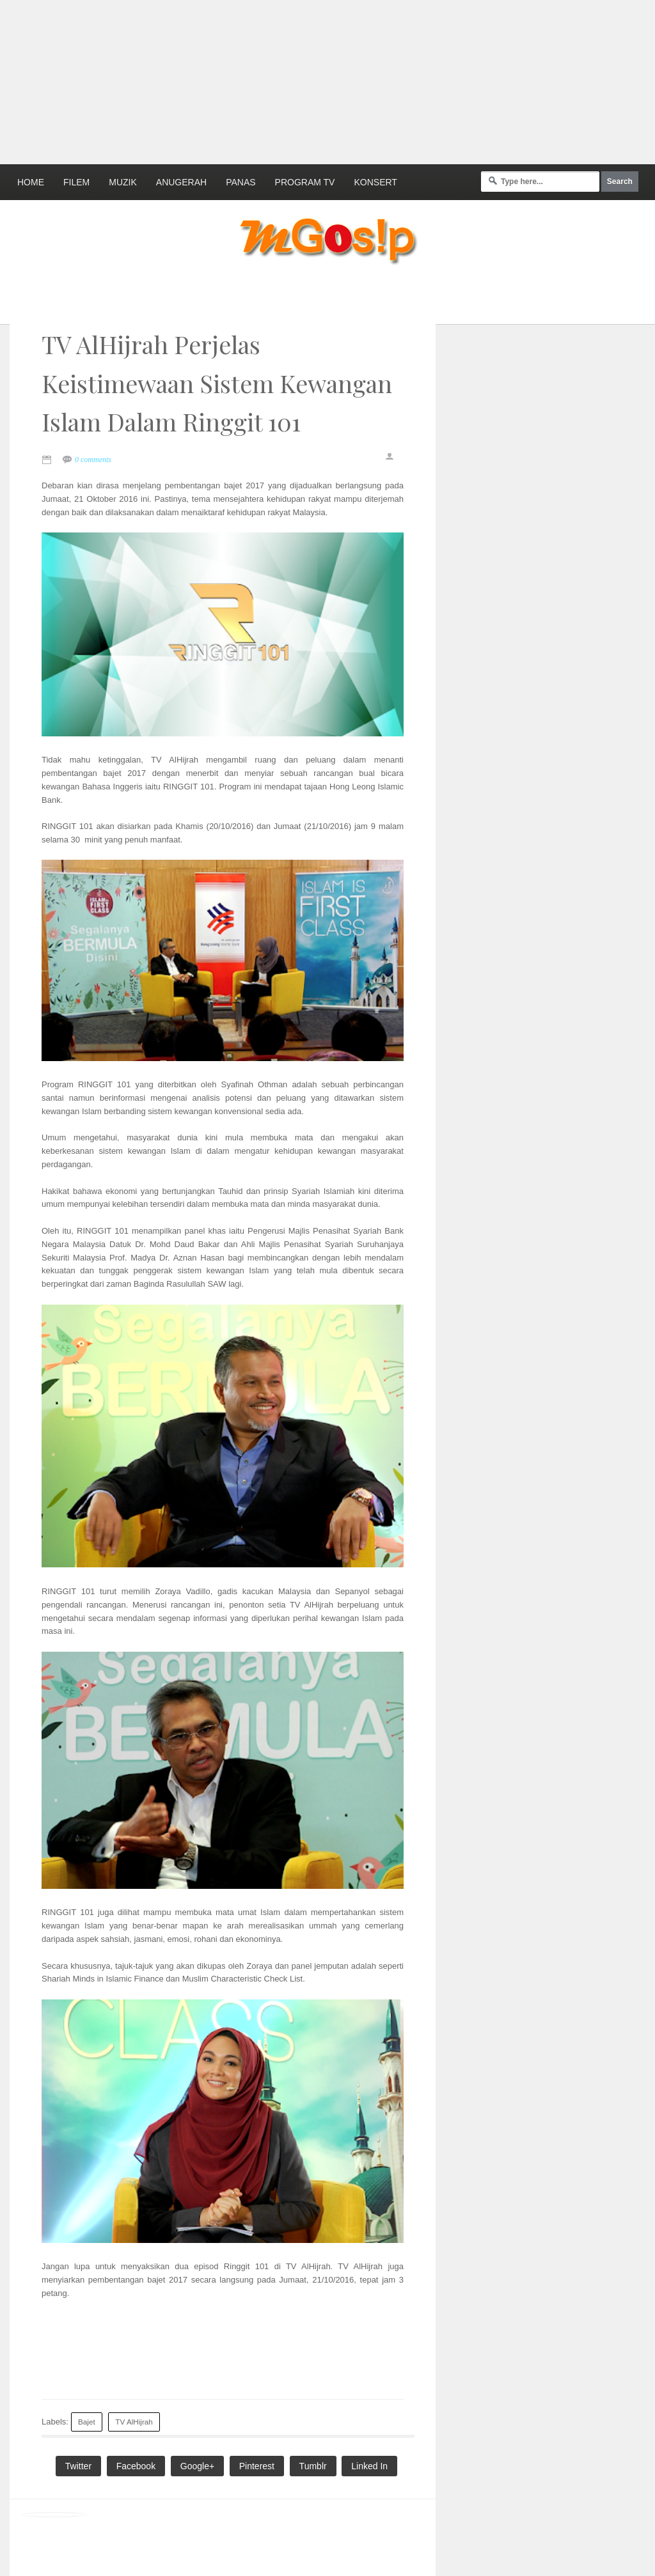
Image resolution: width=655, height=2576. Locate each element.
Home (30, 182)
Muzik (123, 182)
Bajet (86, 2421)
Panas (240, 182)
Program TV (305, 182)
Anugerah (181, 182)
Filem (76, 182)
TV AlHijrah (133, 2421)
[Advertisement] (310, 80)
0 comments (93, 459)
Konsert (375, 182)
